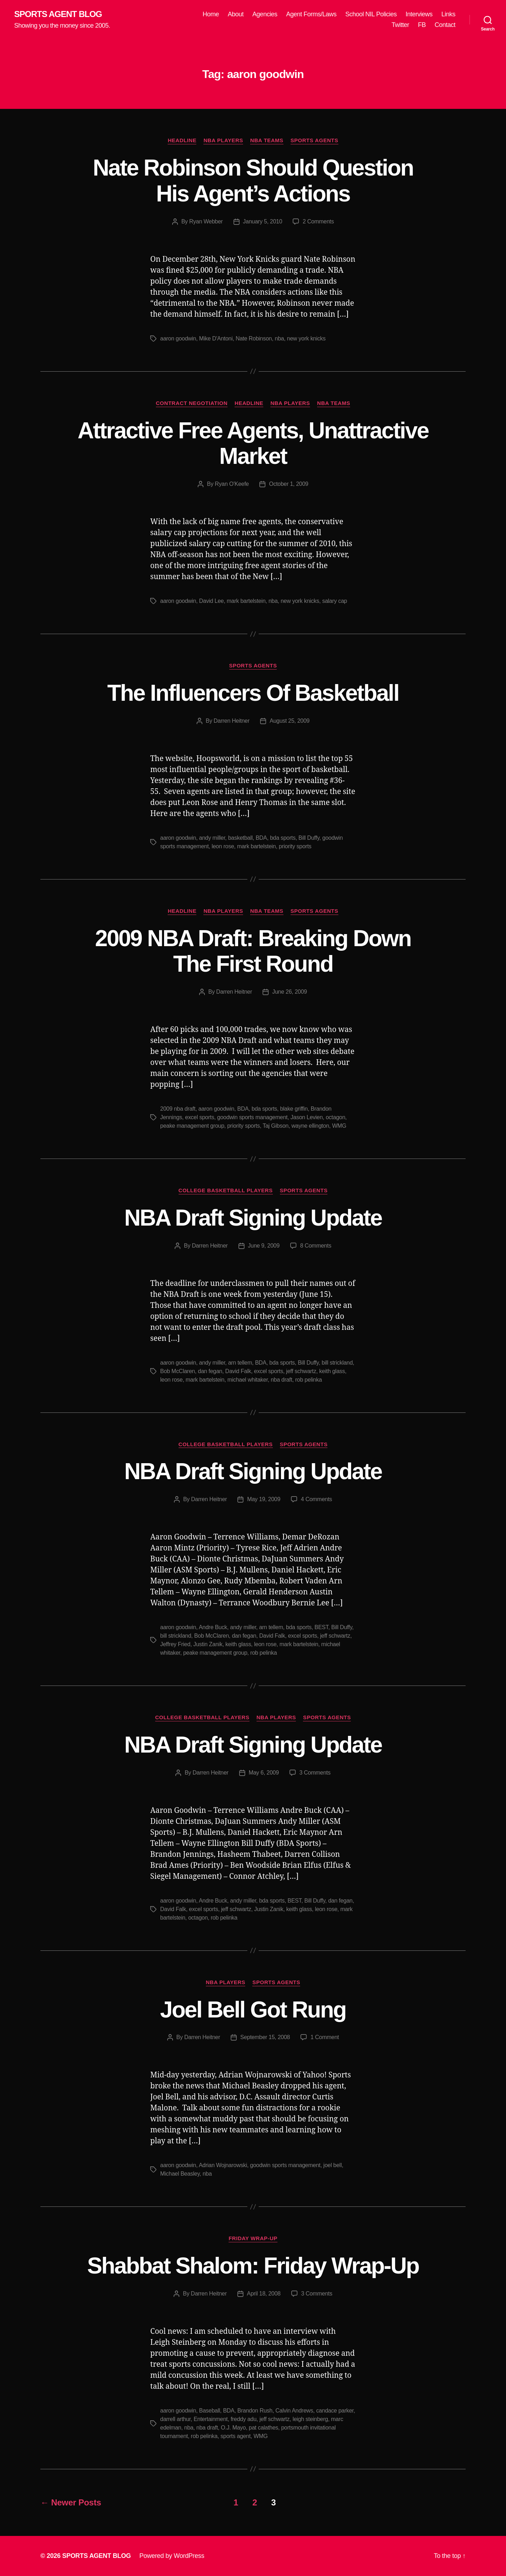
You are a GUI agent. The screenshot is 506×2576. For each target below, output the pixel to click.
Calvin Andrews (294, 2411)
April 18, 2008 (264, 2294)
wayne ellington (310, 1126)
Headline (182, 140)
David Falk (238, 1371)
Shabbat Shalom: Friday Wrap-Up (253, 2265)
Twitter (400, 24)
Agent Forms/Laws (311, 14)
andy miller (212, 838)
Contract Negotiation (191, 403)
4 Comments (316, 1499)
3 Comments (315, 1773)
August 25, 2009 (290, 721)
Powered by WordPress (171, 2555)
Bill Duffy (308, 838)
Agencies (264, 14)
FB (422, 24)
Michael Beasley (179, 2174)
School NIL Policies (371, 14)
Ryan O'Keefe (232, 484)
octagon (335, 1117)
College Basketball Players (226, 1190)
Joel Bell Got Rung (253, 2009)
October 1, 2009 (288, 484)
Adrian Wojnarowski (223, 2165)
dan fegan (210, 1371)
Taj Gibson (275, 1126)
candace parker (335, 2411)
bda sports (283, 838)
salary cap (334, 601)
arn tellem (240, 1363)
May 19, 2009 (263, 1499)
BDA (261, 838)
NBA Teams (266, 140)
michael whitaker (247, 1380)
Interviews (418, 14)
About (236, 14)
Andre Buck (213, 1627)
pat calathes (263, 2428)
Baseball (209, 2411)
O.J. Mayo (233, 2428)
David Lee (211, 601)
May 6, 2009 (264, 1773)
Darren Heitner (231, 721)
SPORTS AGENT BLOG (58, 14)
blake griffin (294, 1109)
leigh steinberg (310, 2419)
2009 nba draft (177, 1109)
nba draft (281, 1380)
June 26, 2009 (289, 992)
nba (279, 338)
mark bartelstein (246, 601)
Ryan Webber (206, 221)
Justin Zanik (207, 1644)
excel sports (199, 1117)
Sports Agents (314, 140)
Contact (444, 24)
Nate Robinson (254, 338)
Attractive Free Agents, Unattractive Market (253, 443)
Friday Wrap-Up (253, 2238)
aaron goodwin (178, 338)
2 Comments (318, 221)
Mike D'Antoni (216, 338)
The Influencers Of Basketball (253, 693)
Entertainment (210, 2419)
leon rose (223, 846)
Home (211, 14)
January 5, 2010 (262, 221)
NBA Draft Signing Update (253, 1218)
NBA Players (223, 140)
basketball (240, 838)
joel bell (333, 2165)
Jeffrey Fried (175, 1644)
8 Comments (315, 1246)
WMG (339, 1126)
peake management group (192, 1126)
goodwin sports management (252, 1117)
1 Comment (324, 2037)
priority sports (295, 846)
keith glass (332, 1371)
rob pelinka (308, 1380)
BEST (321, 1627)
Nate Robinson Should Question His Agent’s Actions (253, 180)
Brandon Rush (254, 2411)
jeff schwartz (301, 1371)
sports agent (235, 2436)
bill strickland (337, 1363)
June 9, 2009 (264, 1246)
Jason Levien (307, 1117)
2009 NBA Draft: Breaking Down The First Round (253, 951)
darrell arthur (175, 2419)
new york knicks (306, 338)
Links (448, 14)
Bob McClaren (177, 1371)
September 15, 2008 (265, 2037)
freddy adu (244, 2419)
